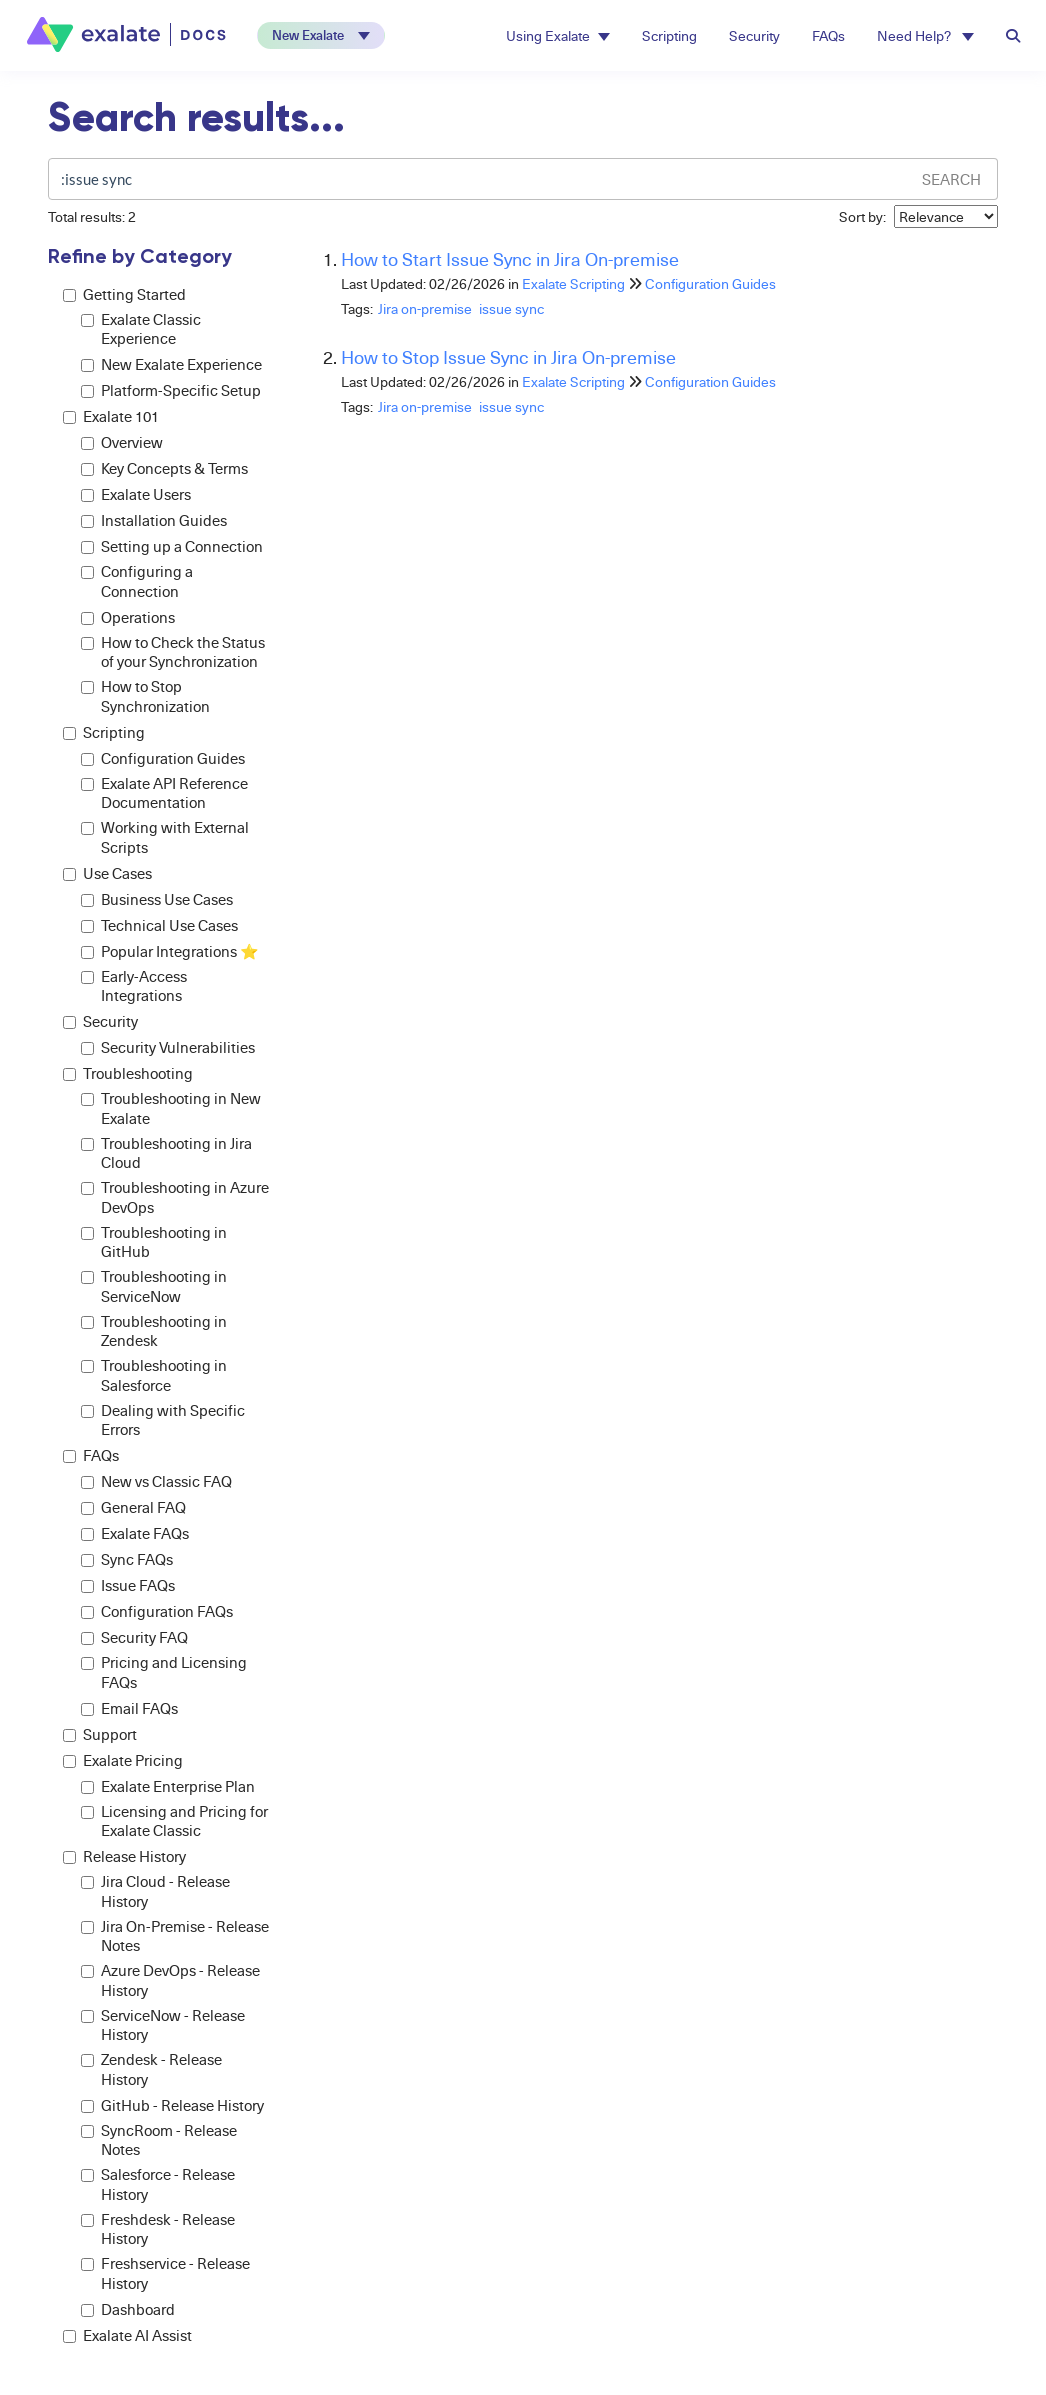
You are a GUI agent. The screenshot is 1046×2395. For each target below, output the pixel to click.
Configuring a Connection (137, 581)
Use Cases (107, 873)
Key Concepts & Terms (164, 468)
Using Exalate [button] (558, 35)
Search (951, 179)
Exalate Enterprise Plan (168, 1786)
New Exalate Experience (171, 364)
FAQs (828, 35)
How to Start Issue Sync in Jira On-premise (510, 258)
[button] (321, 35)
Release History (124, 1856)
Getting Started (124, 294)
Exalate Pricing (123, 1760)
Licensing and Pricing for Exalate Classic (174, 1821)
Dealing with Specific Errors (163, 1420)
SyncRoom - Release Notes (159, 2140)
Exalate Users (136, 494)
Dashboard (128, 2309)
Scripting (669, 35)
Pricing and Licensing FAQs (164, 1672)
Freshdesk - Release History (158, 2229)
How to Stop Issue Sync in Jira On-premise (508, 356)
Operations (128, 617)
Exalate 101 (111, 416)
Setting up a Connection (172, 546)
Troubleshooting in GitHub (154, 1242)
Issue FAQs (128, 1585)
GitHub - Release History (172, 2105)
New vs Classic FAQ (156, 1481)
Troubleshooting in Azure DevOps (175, 1197)
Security (754, 35)
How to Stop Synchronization (145, 696)
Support (100, 1734)
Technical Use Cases (159, 925)
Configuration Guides (163, 758)
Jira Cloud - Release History (155, 1891)
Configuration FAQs (157, 1611)
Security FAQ (134, 1637)
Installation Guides (154, 520)
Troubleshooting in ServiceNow (154, 1286)
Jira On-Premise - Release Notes (175, 1936)
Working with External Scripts (165, 837)
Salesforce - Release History (158, 2184)
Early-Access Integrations (134, 986)
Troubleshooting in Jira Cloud (166, 1153)
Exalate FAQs (135, 1533)
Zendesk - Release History (151, 2069)
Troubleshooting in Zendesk (154, 1331)
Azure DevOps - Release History (170, 1980)
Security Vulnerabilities (168, 1047)
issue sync (511, 308)
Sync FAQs (127, 1559)
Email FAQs (129, 1708)
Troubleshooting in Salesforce (154, 1375)
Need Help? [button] (925, 35)
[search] (478, 179)
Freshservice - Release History (165, 2273)
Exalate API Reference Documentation (164, 793)
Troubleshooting (128, 1073)
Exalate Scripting (573, 283)
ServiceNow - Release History (163, 2025)
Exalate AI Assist (127, 2335)
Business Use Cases (157, 899)
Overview (122, 442)
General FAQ (133, 1507)
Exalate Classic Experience (141, 329)
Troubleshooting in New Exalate (171, 1108)
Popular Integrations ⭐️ (170, 951)
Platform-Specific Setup (171, 390)
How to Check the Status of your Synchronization (173, 652)
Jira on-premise (425, 308)
